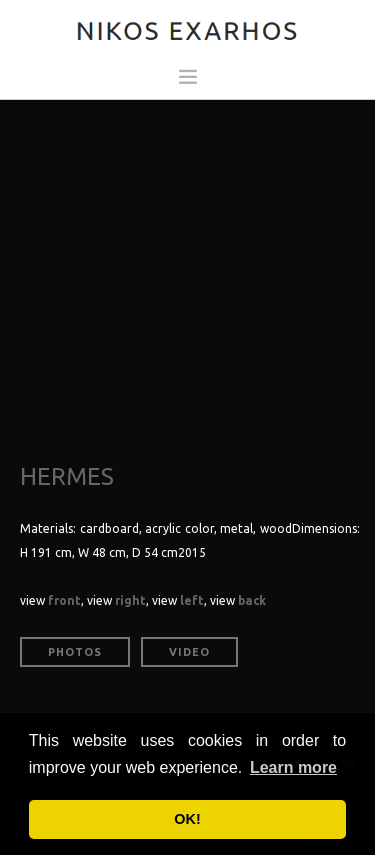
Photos (75, 652)
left (192, 600)
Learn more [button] (293, 767)
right (130, 600)
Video (189, 652)
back (252, 600)
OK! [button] (187, 819)
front (64, 600)
